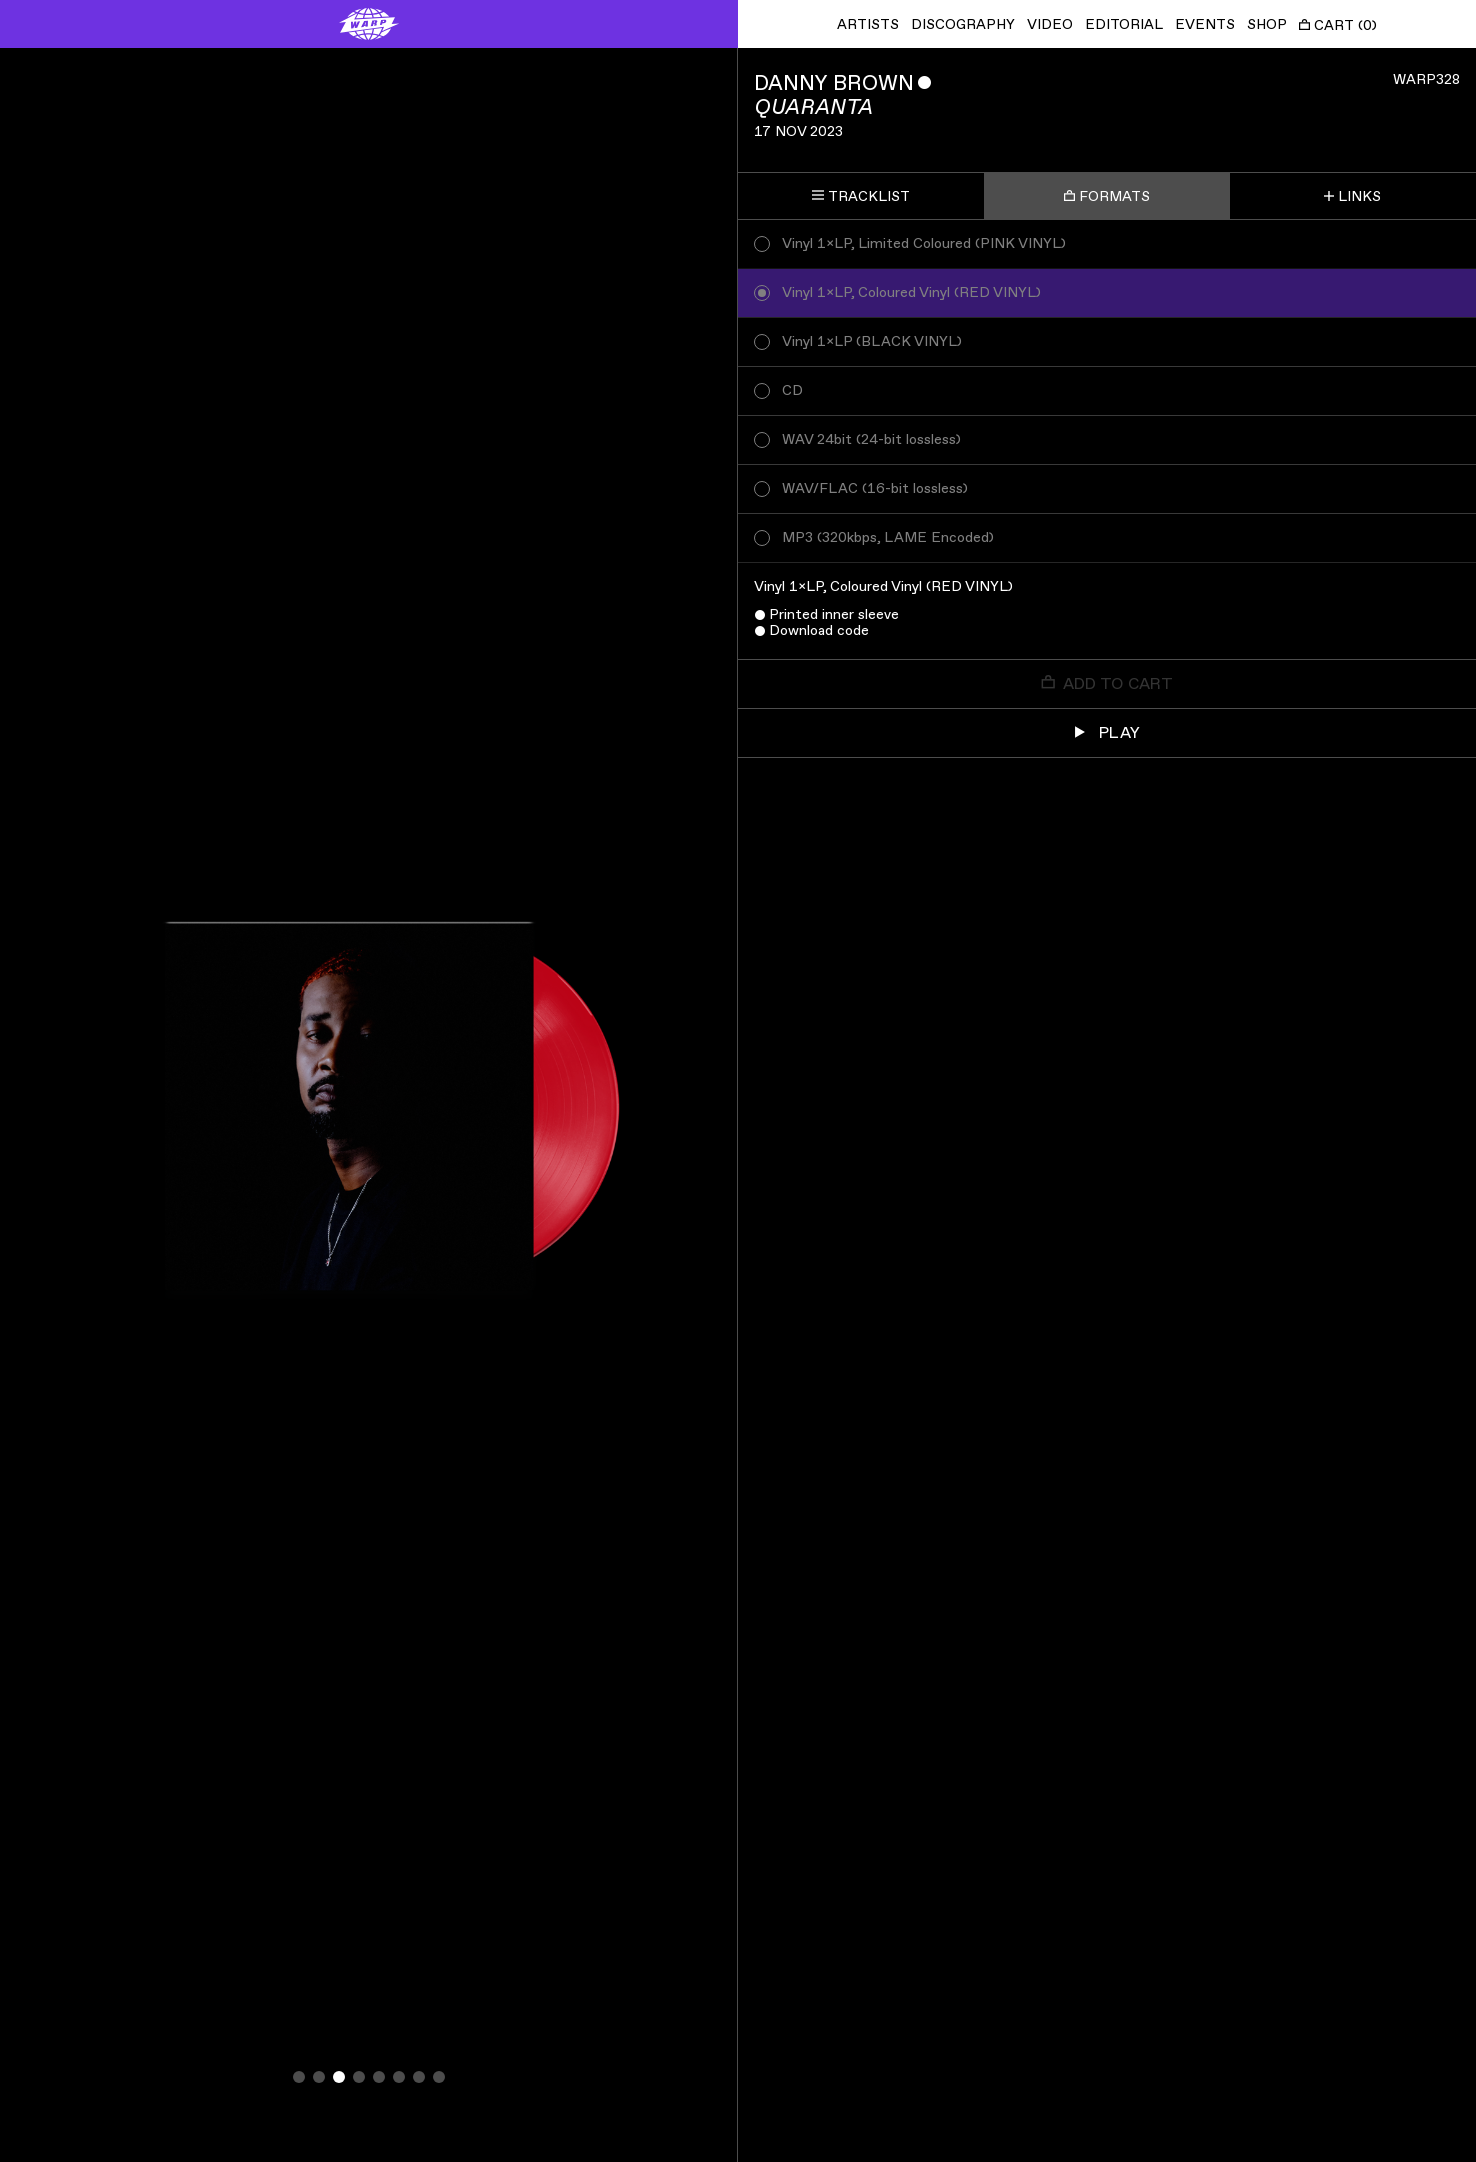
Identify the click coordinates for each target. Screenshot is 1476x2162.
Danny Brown (834, 83)
